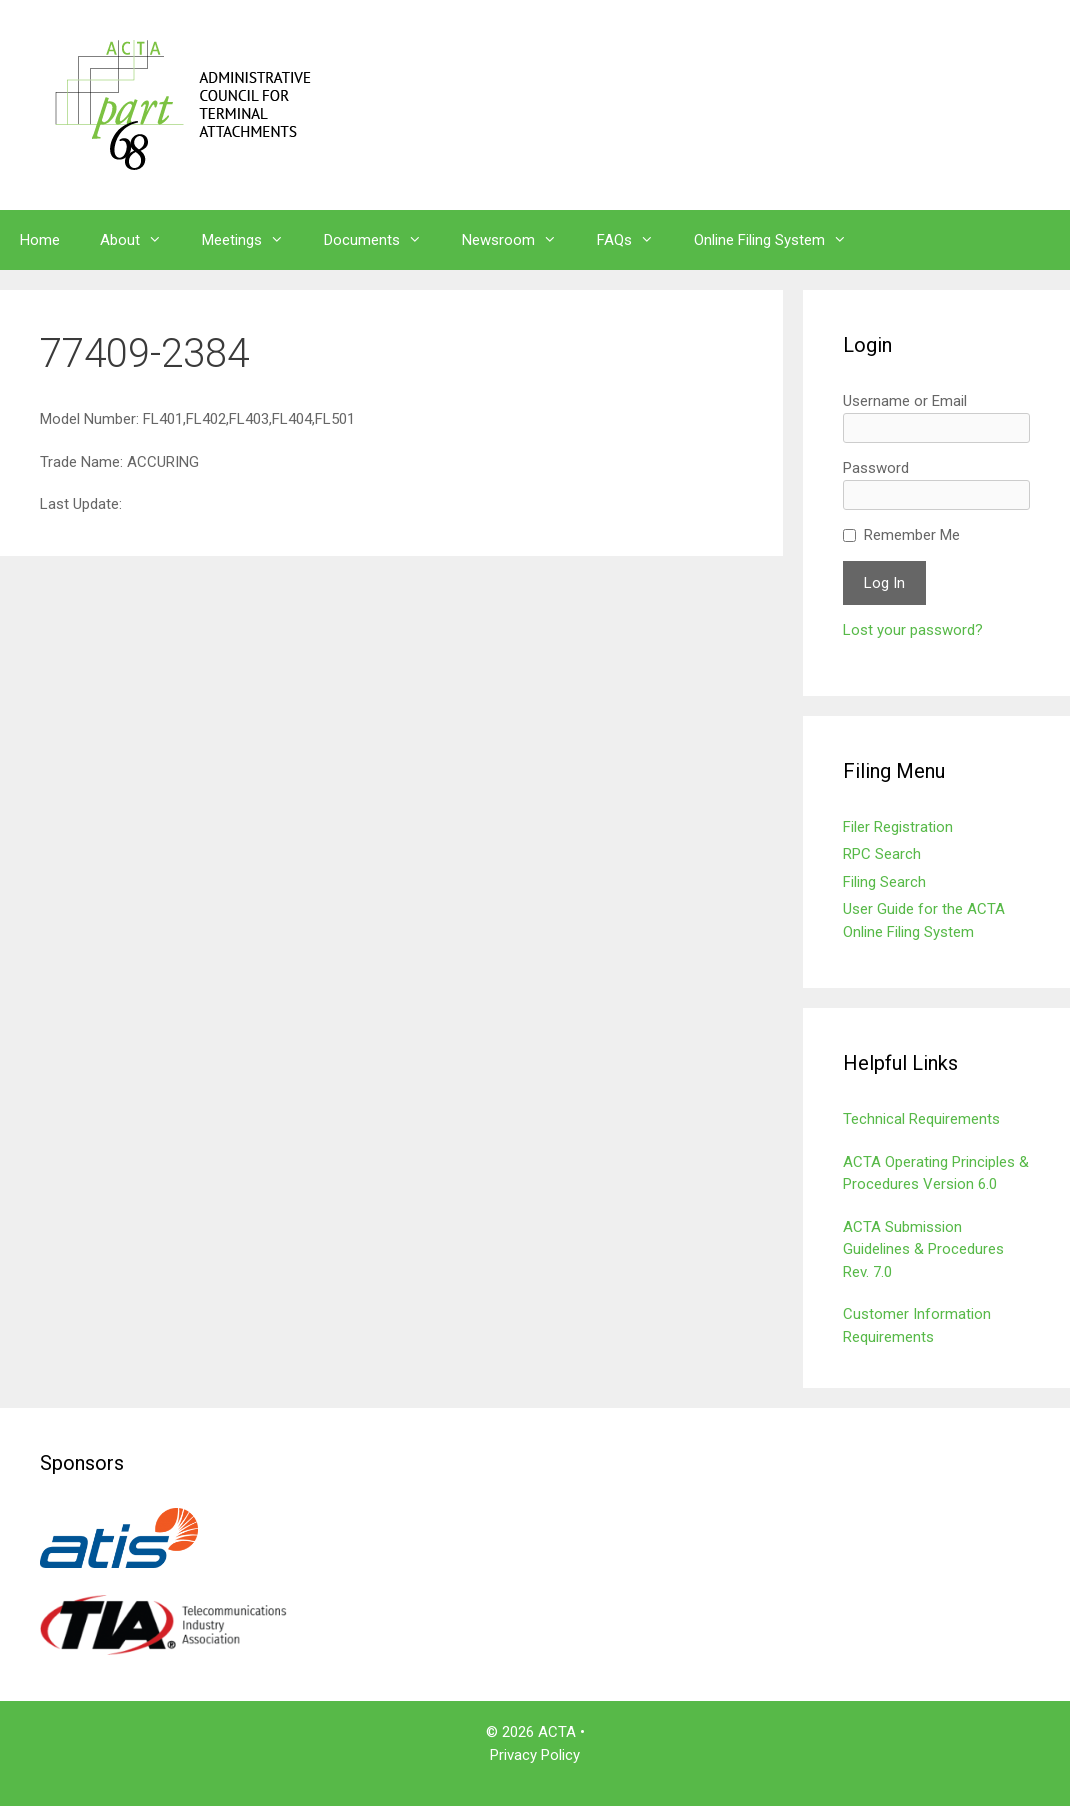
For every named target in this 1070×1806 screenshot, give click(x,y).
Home (40, 240)
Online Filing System (780, 240)
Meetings (253, 240)
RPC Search (882, 854)
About (141, 240)
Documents (383, 240)
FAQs (635, 240)
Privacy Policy (535, 1755)
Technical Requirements (921, 1119)
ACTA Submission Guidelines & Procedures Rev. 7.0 (923, 1249)
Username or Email (905, 401)
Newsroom (519, 240)
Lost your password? (913, 630)
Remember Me (912, 535)
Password (876, 468)
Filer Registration (898, 827)
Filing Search (884, 882)
